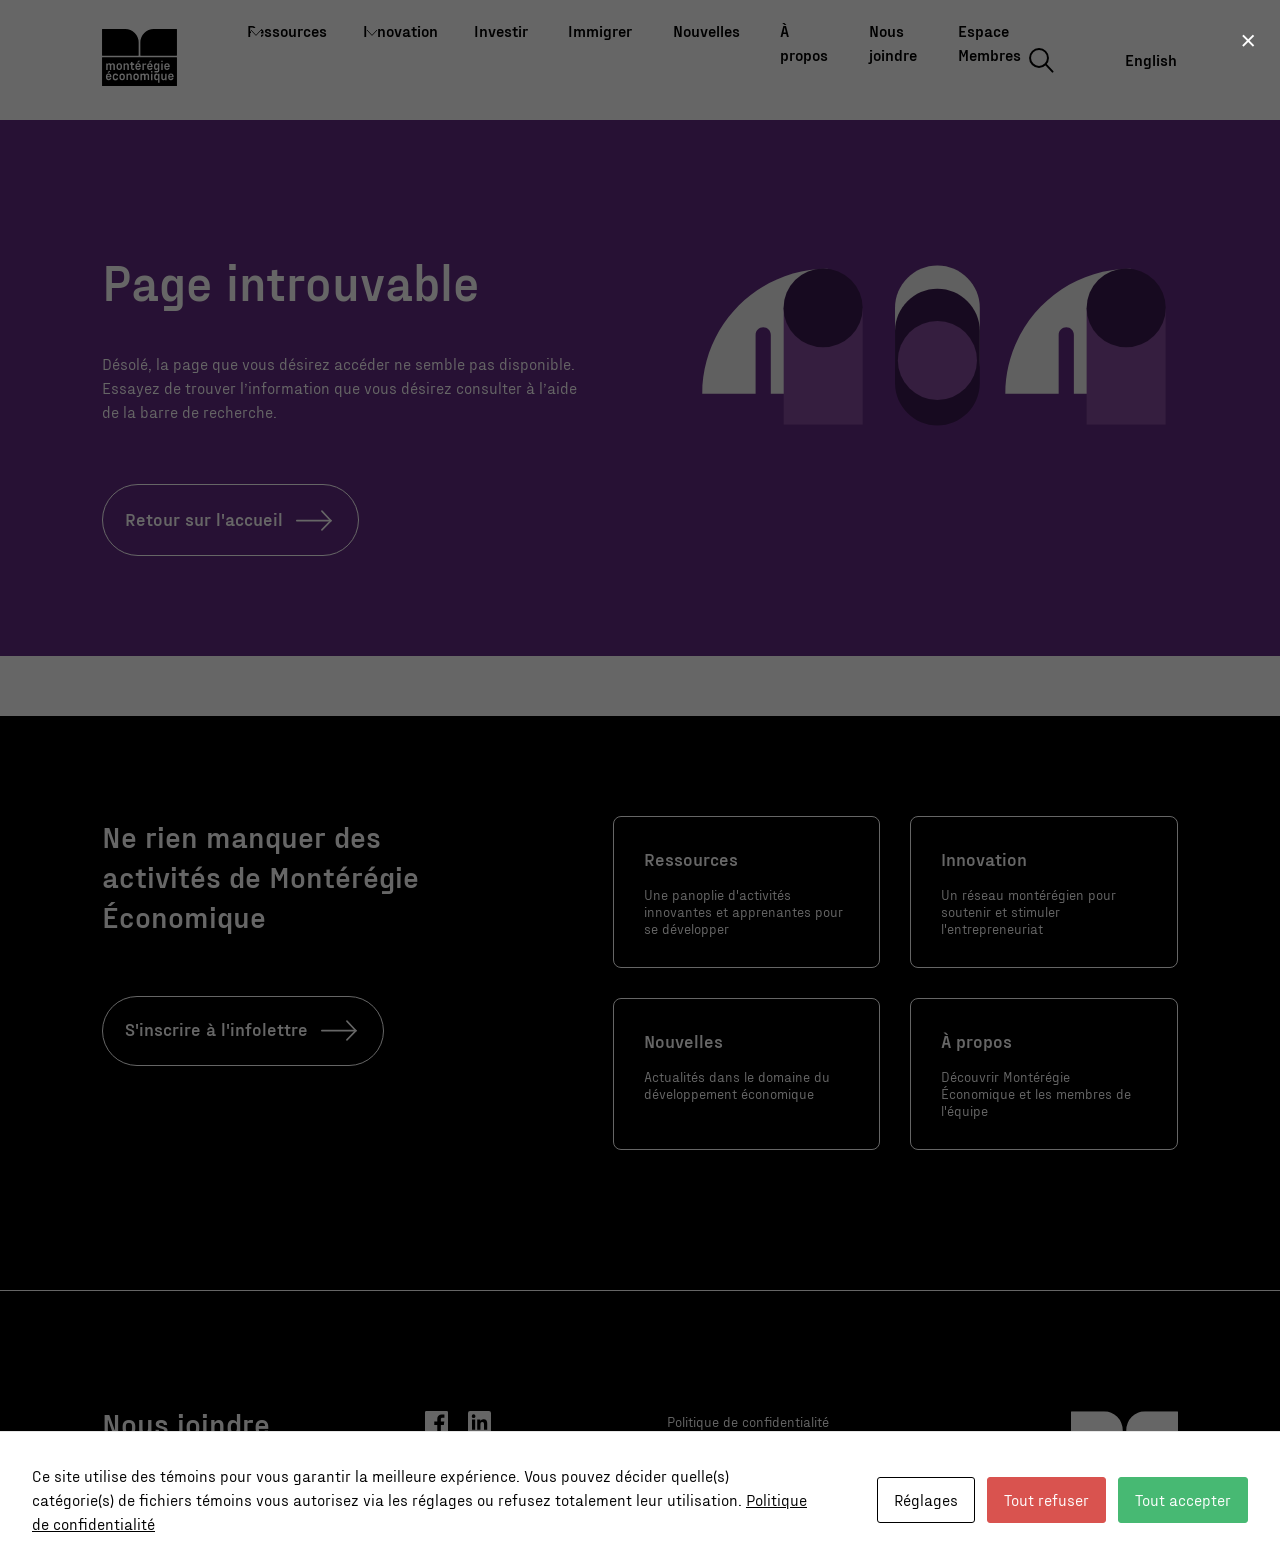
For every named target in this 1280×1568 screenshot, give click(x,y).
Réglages (926, 1499)
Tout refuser (1046, 1499)
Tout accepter (1183, 1499)
